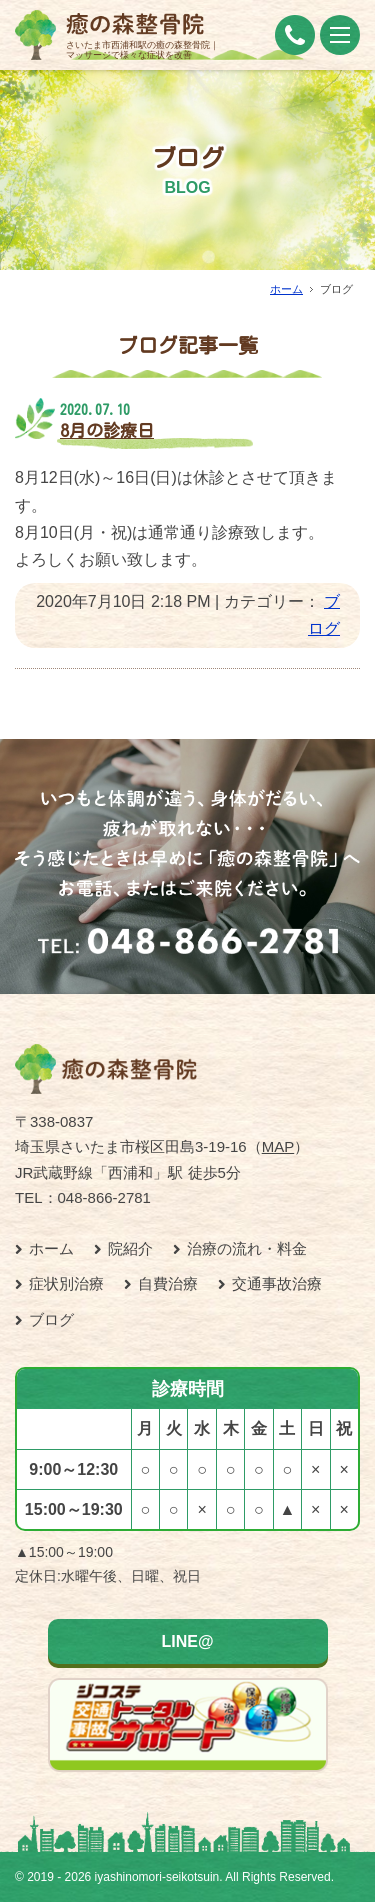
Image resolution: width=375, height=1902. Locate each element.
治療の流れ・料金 (247, 1248)
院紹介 (130, 1248)
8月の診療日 (107, 430)
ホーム (286, 289)
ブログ (51, 1319)
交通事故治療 (277, 1283)
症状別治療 (66, 1283)
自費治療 (168, 1283)
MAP (278, 1146)
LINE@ (187, 1641)
